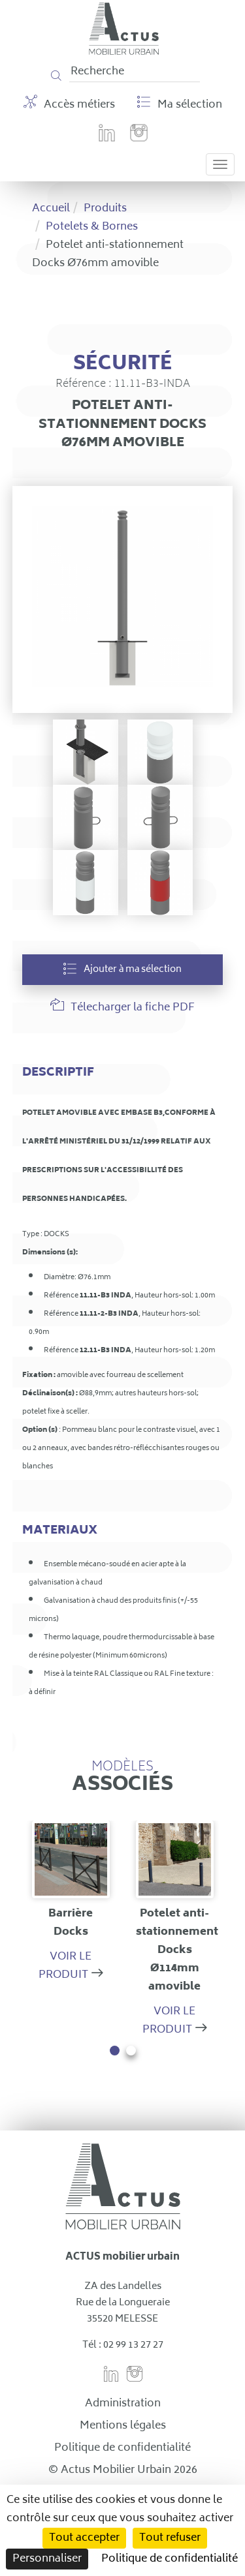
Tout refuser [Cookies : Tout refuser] (170, 2538)
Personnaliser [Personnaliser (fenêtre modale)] (47, 2559)
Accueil (51, 209)
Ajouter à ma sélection (122, 970)
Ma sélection (179, 104)
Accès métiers (69, 104)
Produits (105, 209)
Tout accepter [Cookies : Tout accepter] (84, 2538)
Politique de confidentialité (122, 2448)
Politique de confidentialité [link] (169, 2559)
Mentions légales (123, 2426)
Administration (123, 2404)
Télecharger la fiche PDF (122, 1007)
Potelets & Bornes (92, 227)
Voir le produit (65, 1966)
